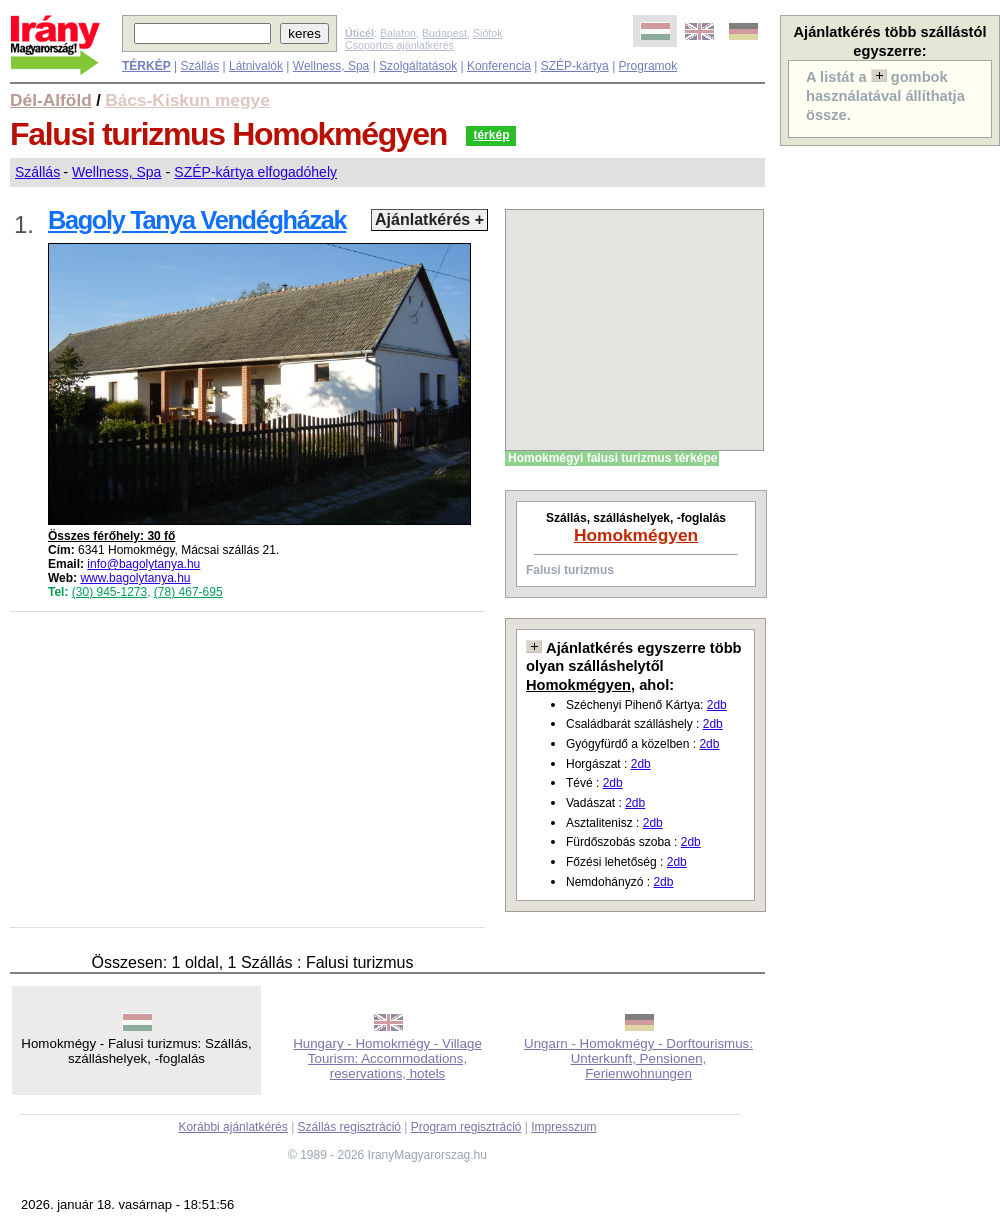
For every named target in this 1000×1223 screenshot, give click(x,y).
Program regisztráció (466, 1127)
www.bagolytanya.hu (135, 578)
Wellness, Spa (331, 66)
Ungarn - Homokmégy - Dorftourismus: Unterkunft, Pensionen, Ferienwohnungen (638, 1058)
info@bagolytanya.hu (143, 564)
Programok (648, 66)
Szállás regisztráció (349, 1127)
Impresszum (563, 1127)
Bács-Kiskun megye (187, 100)
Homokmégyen (636, 535)
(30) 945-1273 (109, 592)
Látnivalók (256, 66)
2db (717, 705)
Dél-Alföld (51, 100)
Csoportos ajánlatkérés (399, 45)
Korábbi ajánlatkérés (232, 1127)
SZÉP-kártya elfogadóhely (255, 172)
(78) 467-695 (188, 592)
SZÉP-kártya (575, 66)
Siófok (488, 33)
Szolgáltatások (418, 66)
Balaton (398, 33)
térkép (491, 135)
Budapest (444, 33)
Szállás (199, 66)
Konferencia (499, 66)
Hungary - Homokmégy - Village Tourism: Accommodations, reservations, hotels (387, 1058)
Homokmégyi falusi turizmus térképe (612, 458)
